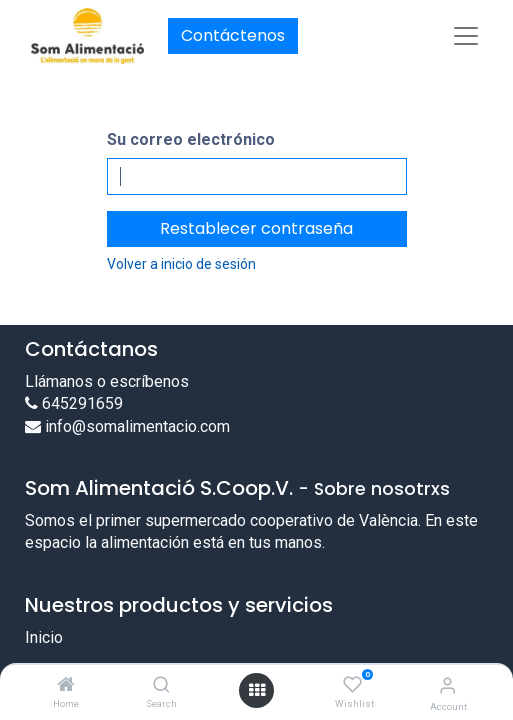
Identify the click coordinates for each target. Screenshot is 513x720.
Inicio (44, 637)
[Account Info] (447, 685)
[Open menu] (257, 690)
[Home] (66, 685)
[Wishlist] (352, 685)
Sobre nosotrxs (382, 489)
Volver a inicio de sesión (181, 264)
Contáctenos (233, 35)
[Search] (161, 685)
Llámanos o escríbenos (107, 381)
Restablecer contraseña (256, 228)
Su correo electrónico (191, 139)
